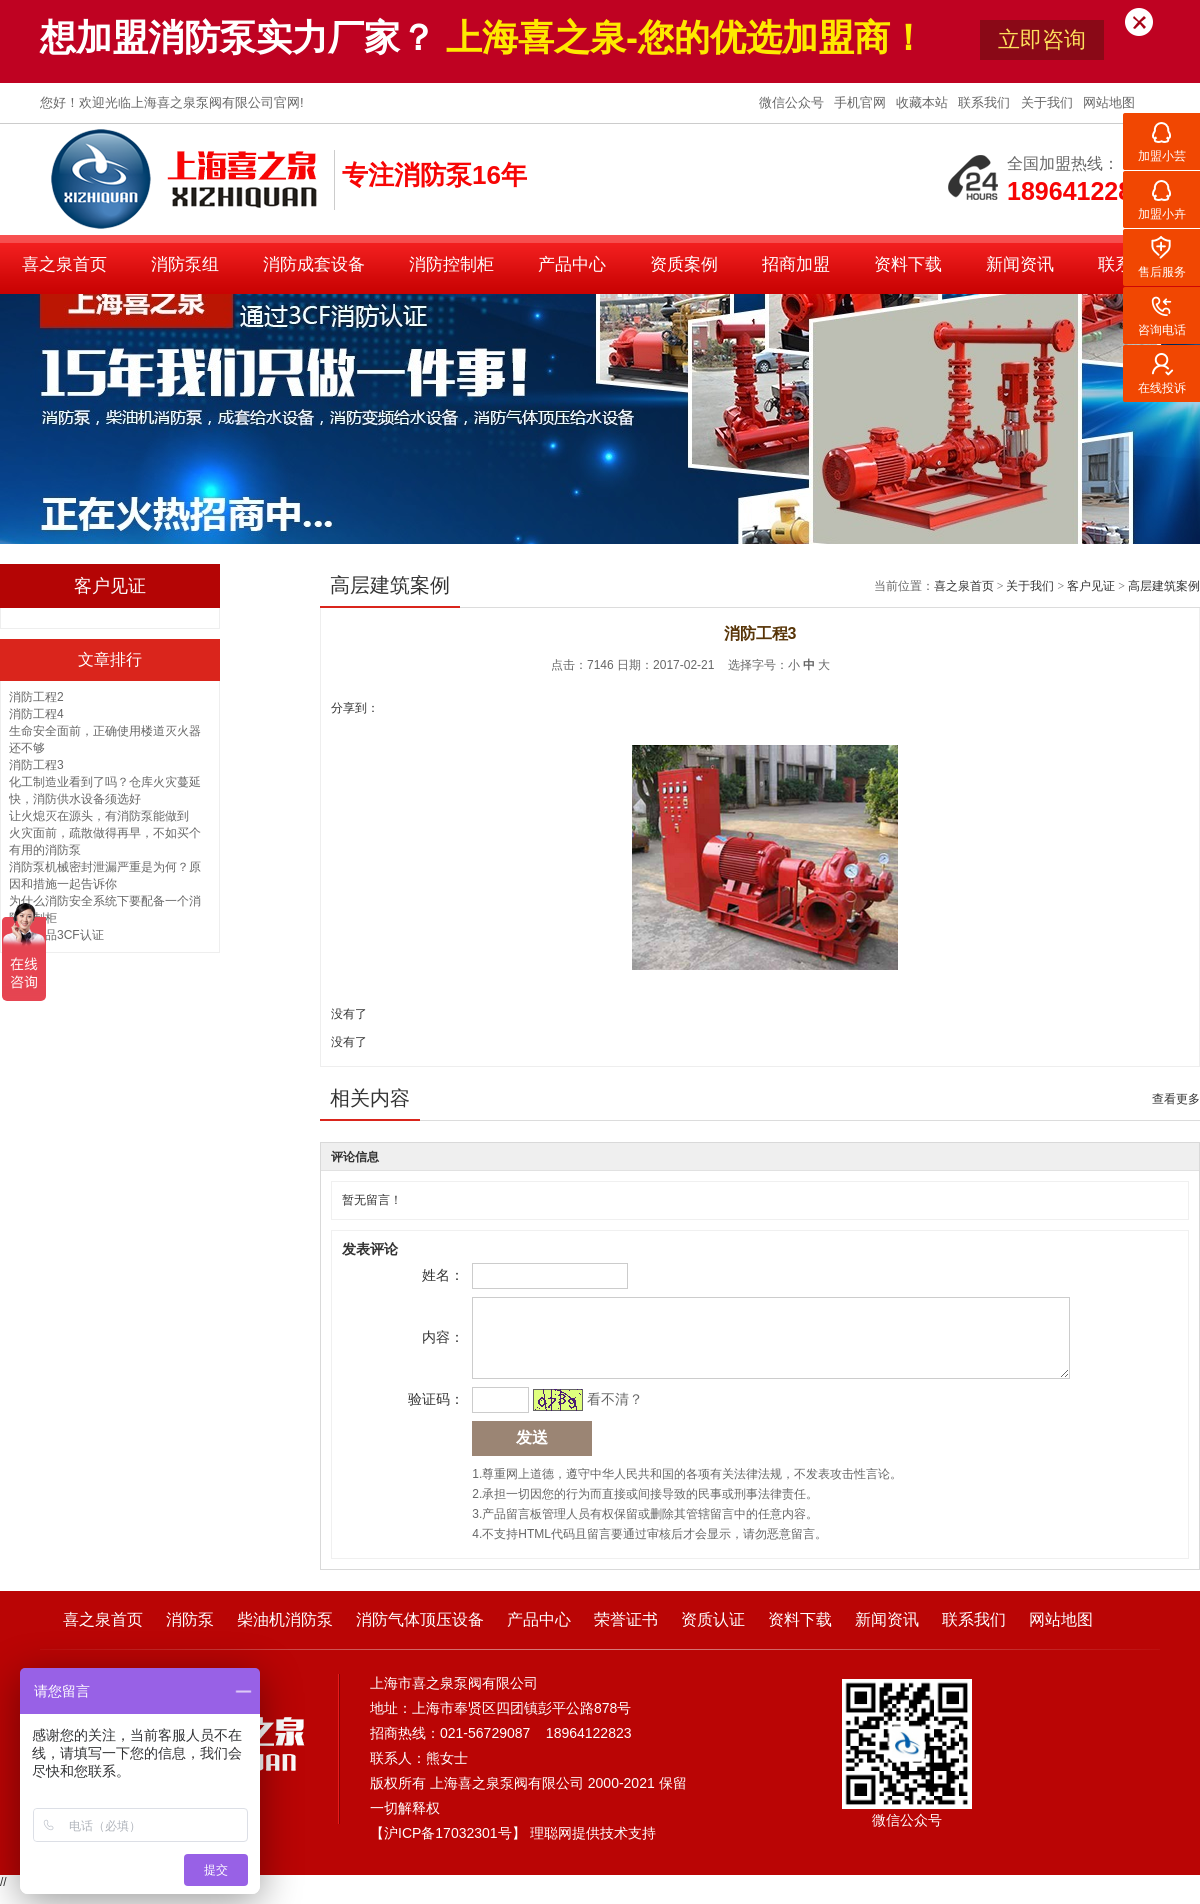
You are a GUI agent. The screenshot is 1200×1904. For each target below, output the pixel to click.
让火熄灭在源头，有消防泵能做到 (99, 816)
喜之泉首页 (64, 264)
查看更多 (1176, 1099)
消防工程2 (36, 697)
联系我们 (986, 102)
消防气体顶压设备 (420, 1634)
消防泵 (190, 1634)
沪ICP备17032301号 (448, 1848)
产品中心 (572, 264)
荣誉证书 (626, 1634)
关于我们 (1049, 102)
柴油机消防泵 (285, 1634)
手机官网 (862, 102)
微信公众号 (793, 102)
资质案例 (684, 264)
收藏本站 (924, 102)
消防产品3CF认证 (56, 935)
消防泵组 (185, 264)
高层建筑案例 (1164, 586)
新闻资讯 (1020, 264)
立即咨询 (1042, 39)
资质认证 (713, 1634)
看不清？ (612, 1414)
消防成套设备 (314, 264)
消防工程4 (36, 714)
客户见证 (1091, 586)
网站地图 (1109, 102)
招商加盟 (796, 264)
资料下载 (908, 264)
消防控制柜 (451, 264)
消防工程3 (36, 765)
